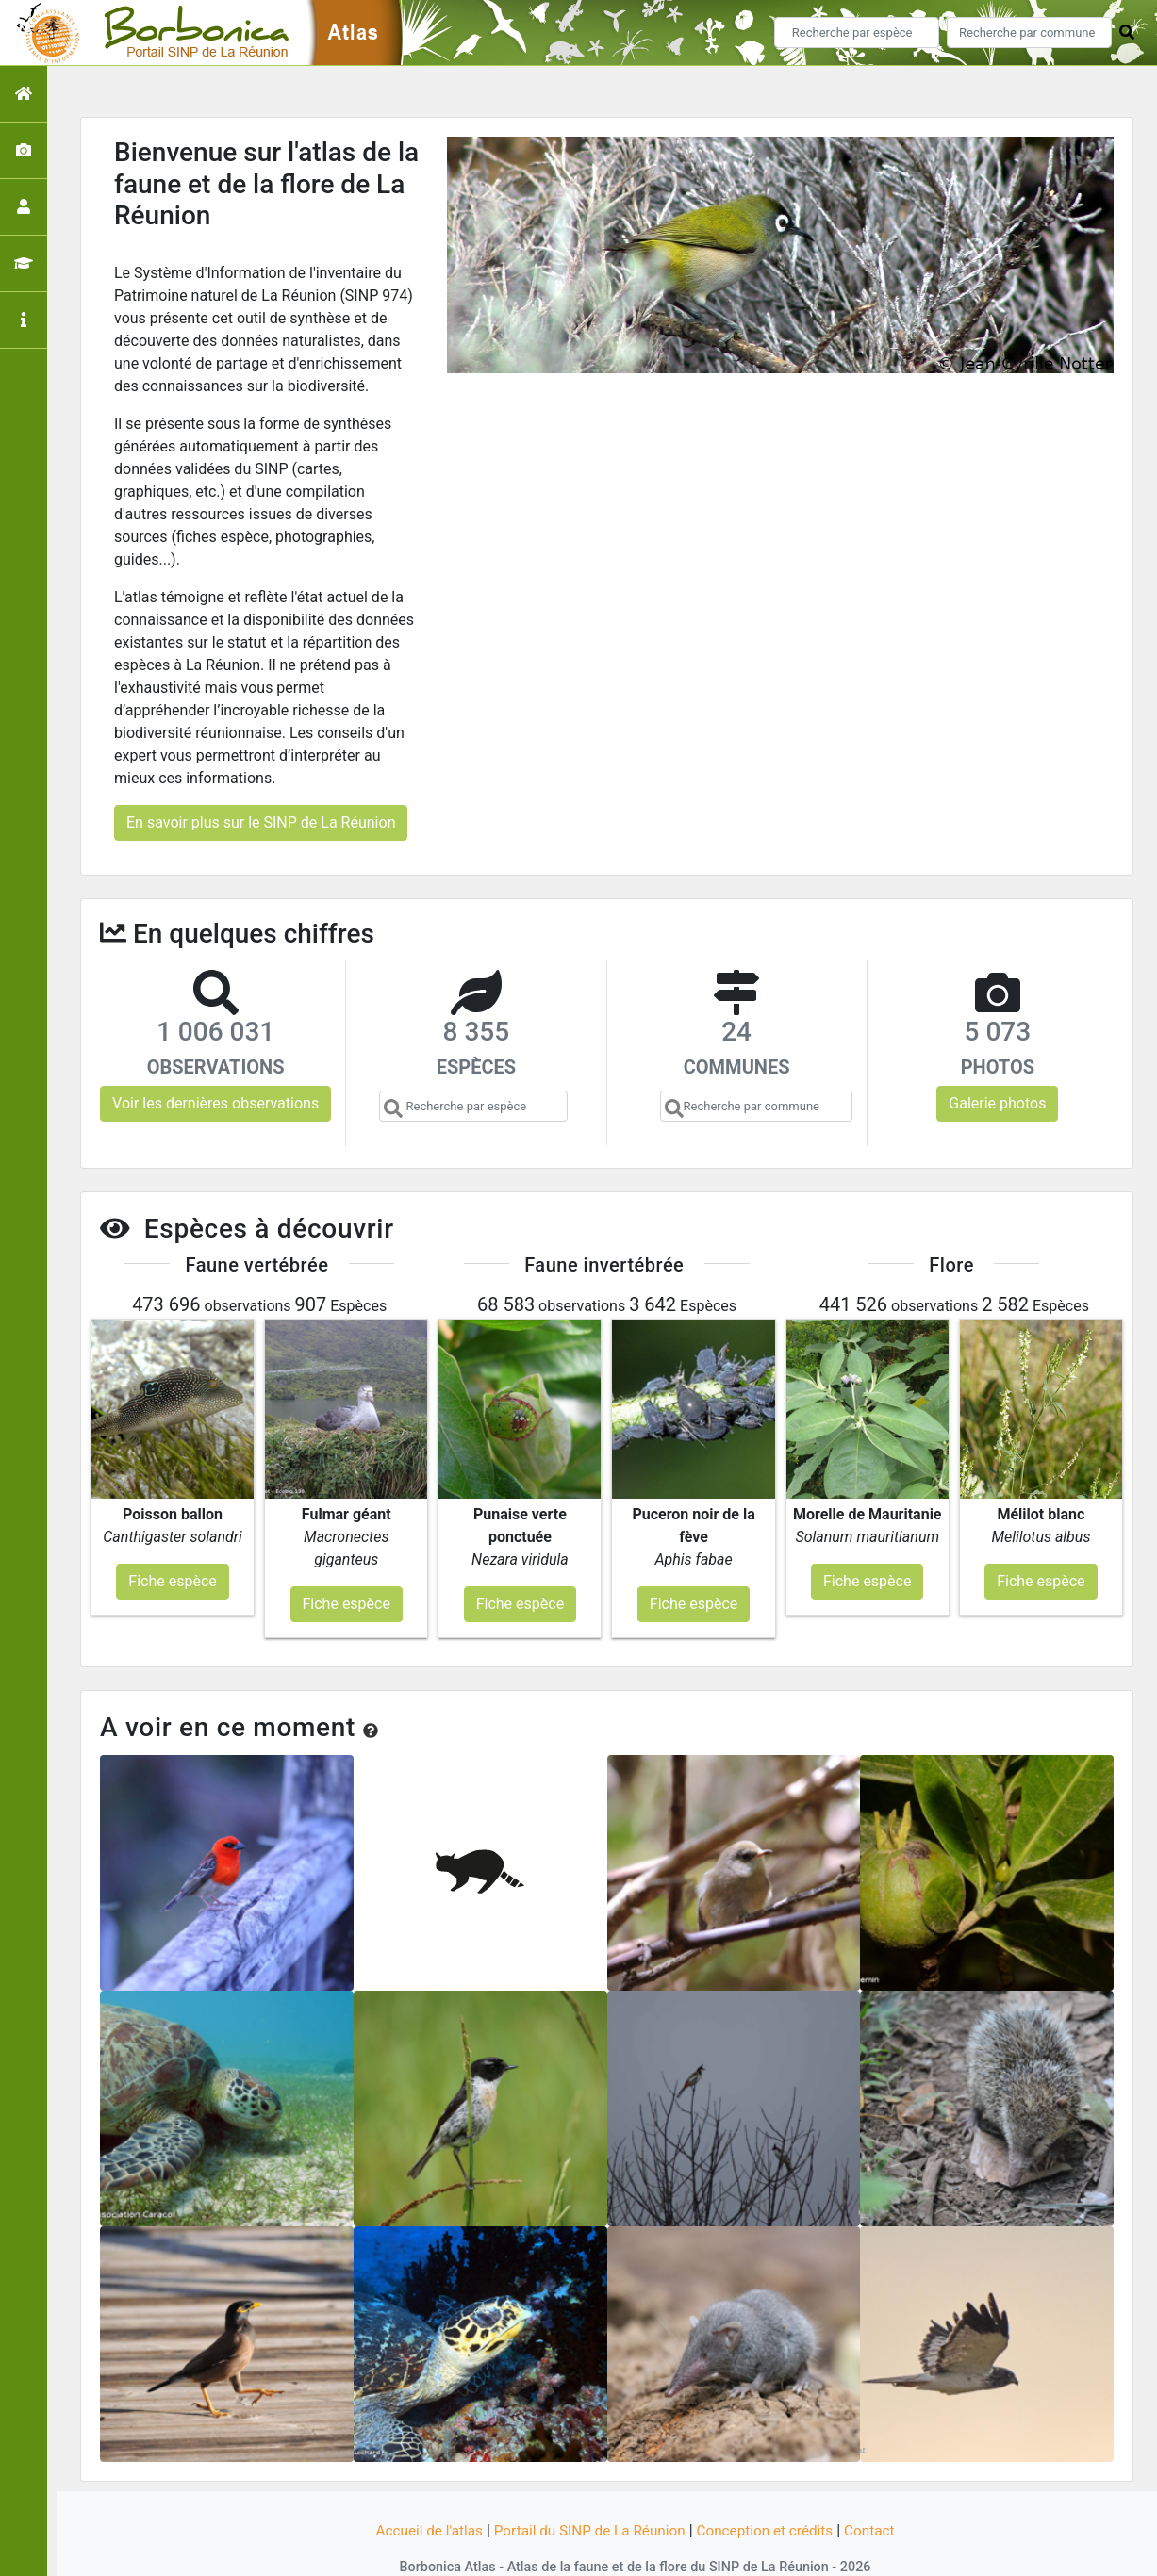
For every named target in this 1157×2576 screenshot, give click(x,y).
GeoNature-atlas (546, 2550)
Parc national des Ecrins (779, 2550)
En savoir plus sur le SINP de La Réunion (260, 822)
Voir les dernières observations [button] (215, 1103)
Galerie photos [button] (997, 1103)
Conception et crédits (770, 2493)
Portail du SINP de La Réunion (587, 2493)
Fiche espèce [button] (172, 1543)
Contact (879, 2493)
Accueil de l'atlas (420, 2493)
